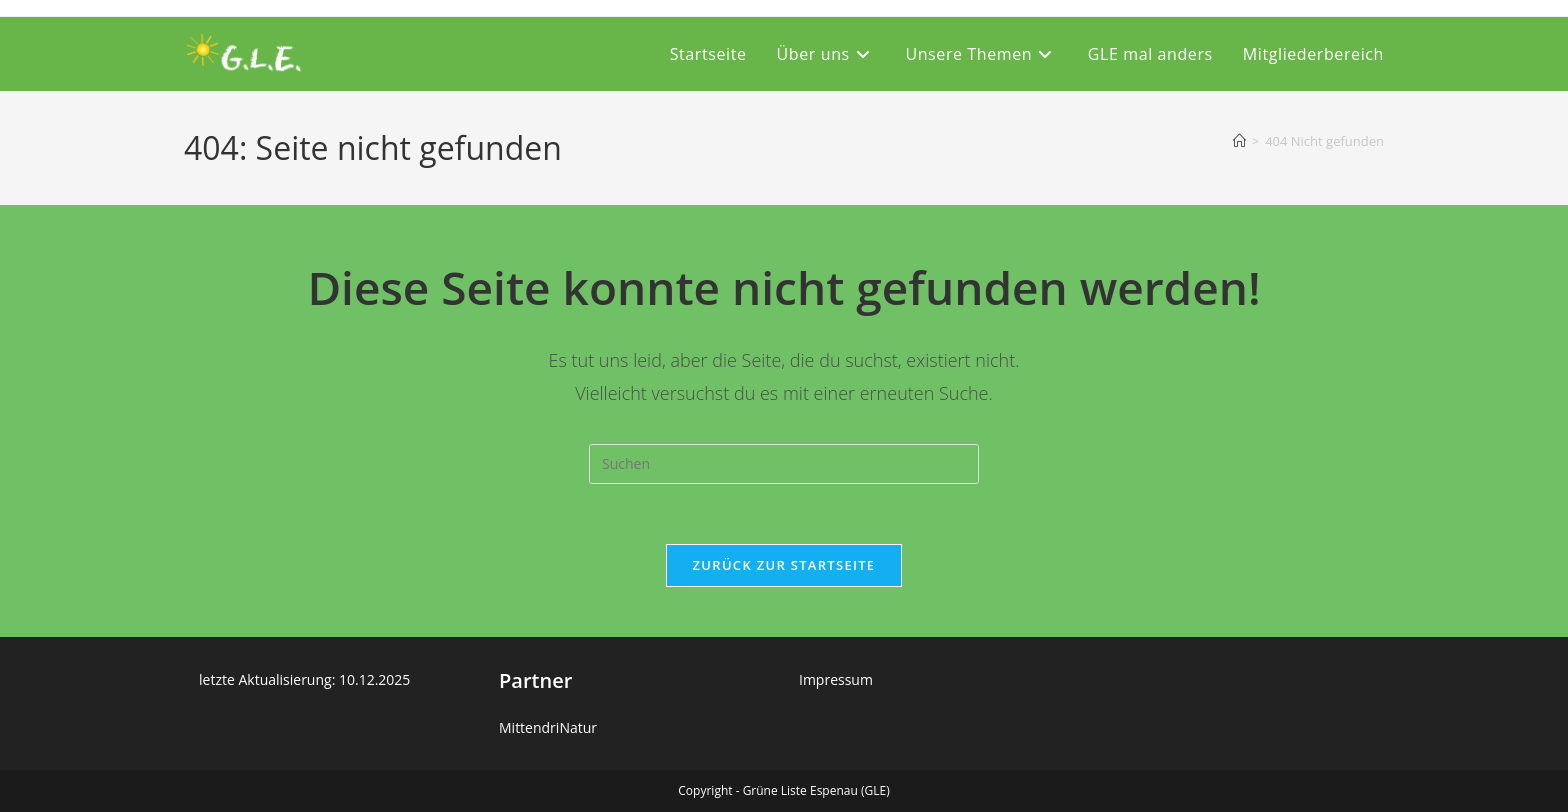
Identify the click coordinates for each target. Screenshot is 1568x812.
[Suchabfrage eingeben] (784, 464)
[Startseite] (1239, 141)
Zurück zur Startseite (784, 565)
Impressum (836, 679)
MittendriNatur (548, 727)
